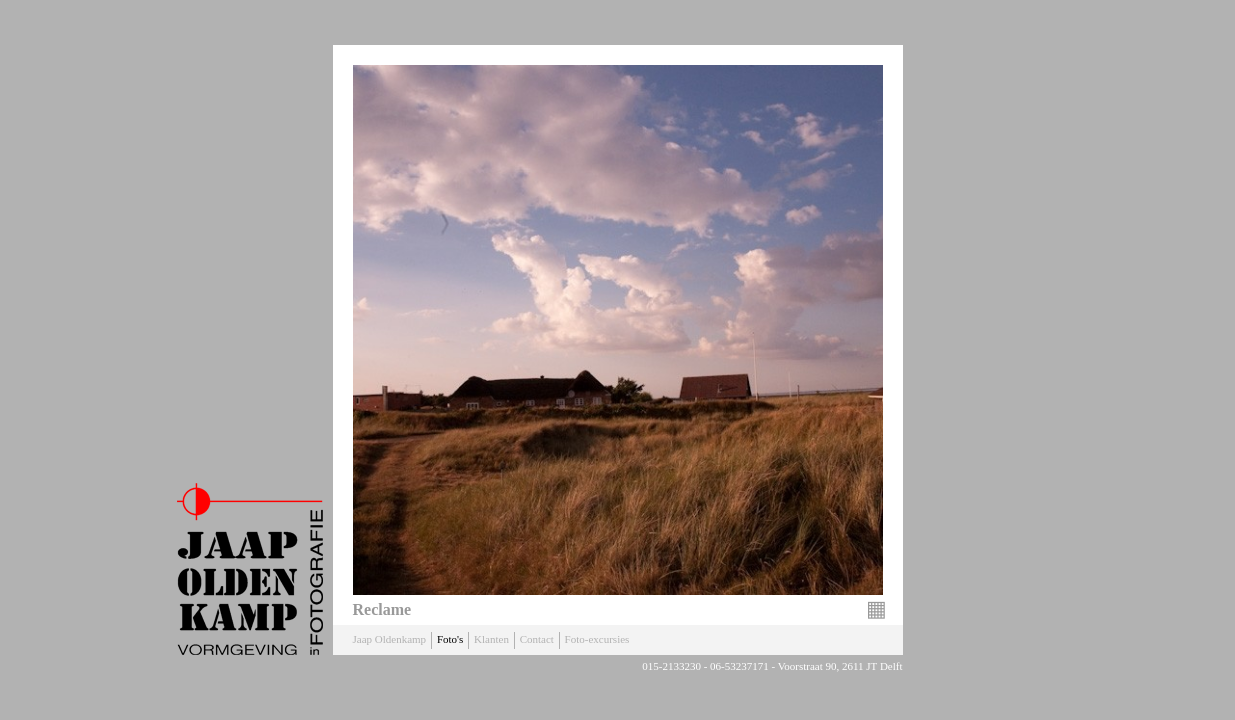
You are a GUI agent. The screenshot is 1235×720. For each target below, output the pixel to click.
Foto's (450, 639)
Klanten (491, 639)
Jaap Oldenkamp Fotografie (250, 569)
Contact (537, 639)
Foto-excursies (597, 639)
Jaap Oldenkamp (390, 639)
